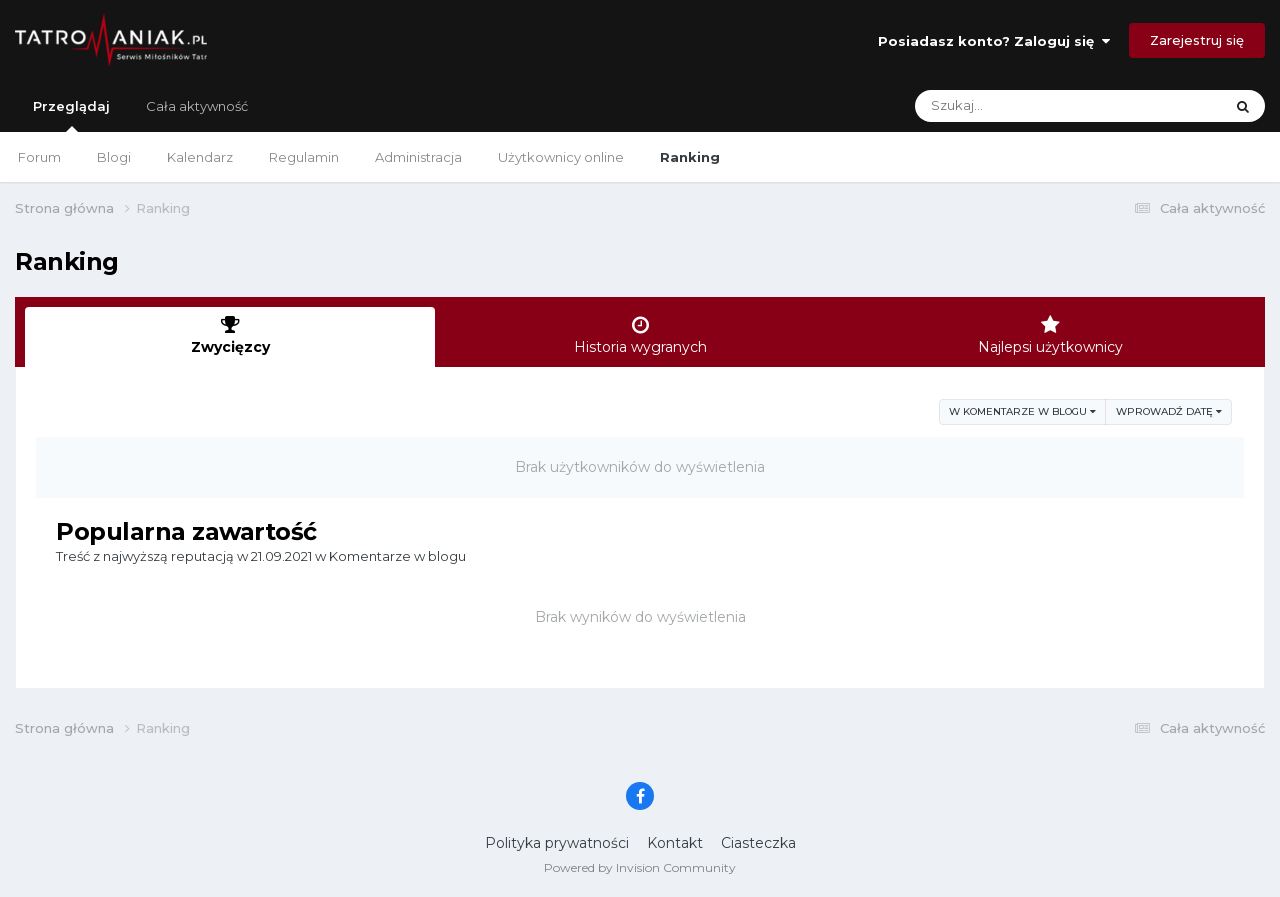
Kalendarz (200, 157)
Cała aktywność (197, 106)
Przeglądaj (71, 115)
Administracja (418, 157)
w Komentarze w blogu (1022, 411)
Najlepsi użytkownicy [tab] (1050, 335)
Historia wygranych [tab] (640, 335)
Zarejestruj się (1197, 40)
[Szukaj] (1021, 106)
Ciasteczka (758, 843)
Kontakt (675, 843)
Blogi (114, 157)
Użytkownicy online (561, 157)
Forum (39, 157)
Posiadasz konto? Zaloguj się (994, 41)
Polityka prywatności (557, 843)
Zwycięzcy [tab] (230, 335)
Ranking (690, 157)
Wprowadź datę (1169, 411)
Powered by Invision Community (640, 867)
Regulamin (304, 157)
